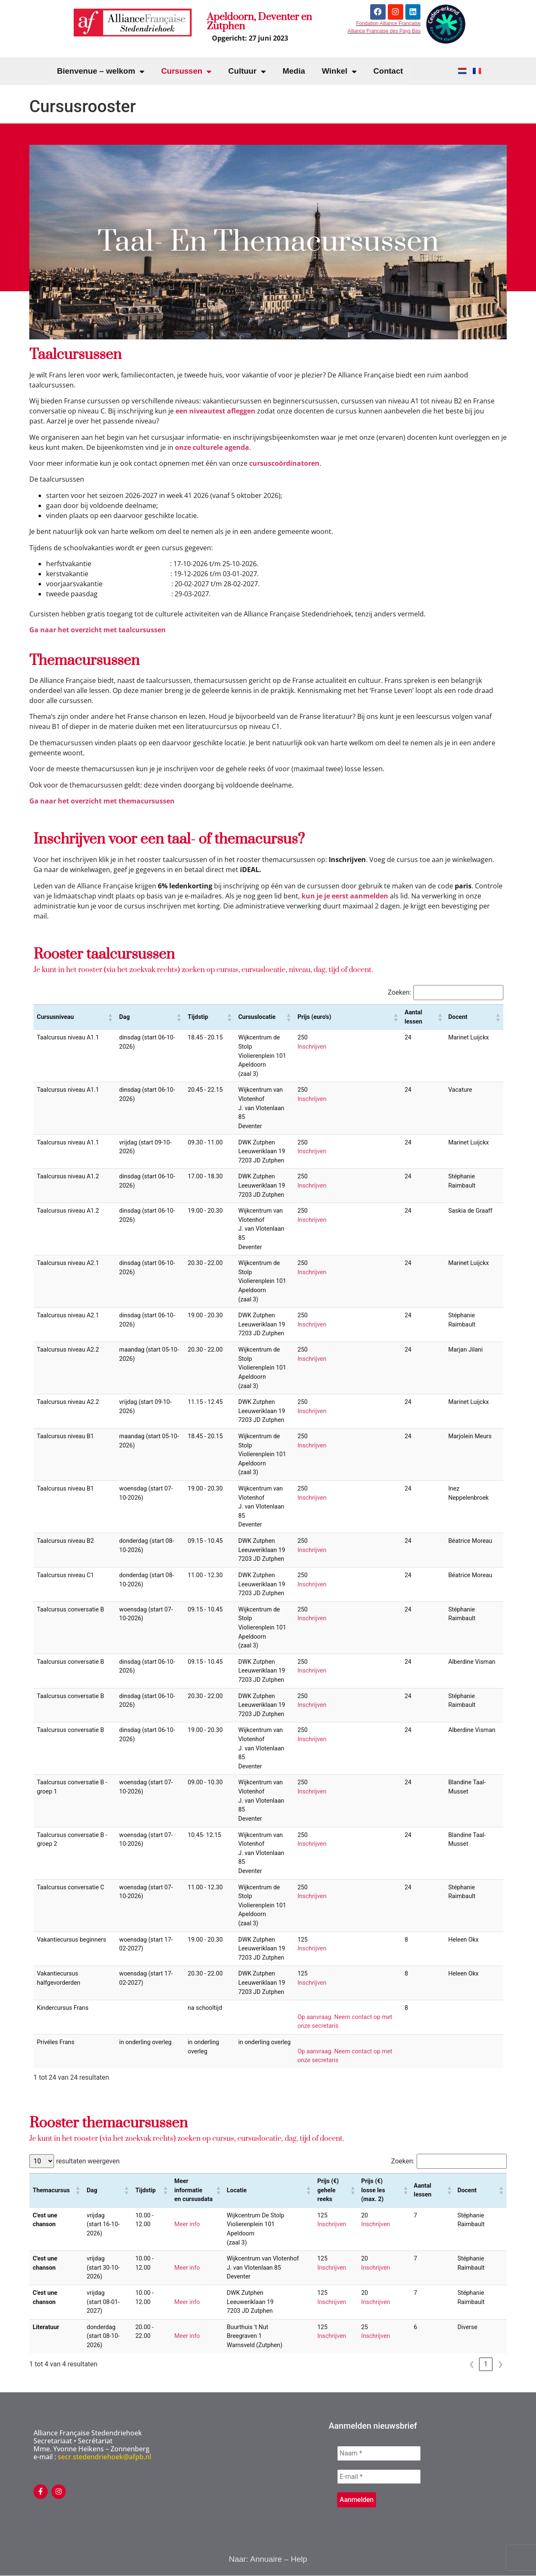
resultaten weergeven (88, 2161)
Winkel (339, 71)
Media (294, 71)
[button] (110, 1017)
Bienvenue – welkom (100, 71)
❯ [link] (500, 2364)
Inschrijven (311, 1046)
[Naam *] (379, 2453)
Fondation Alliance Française (388, 24)
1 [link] (486, 2364)
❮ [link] (471, 2364)
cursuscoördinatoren (284, 463)
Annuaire (266, 2559)
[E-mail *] (379, 2476)
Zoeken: (399, 992)
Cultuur (247, 71)
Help (299, 2559)
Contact (388, 71)
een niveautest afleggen (215, 411)
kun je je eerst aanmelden (345, 896)
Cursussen (186, 71)
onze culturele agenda (212, 447)
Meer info (187, 2224)
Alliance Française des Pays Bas (384, 31)
